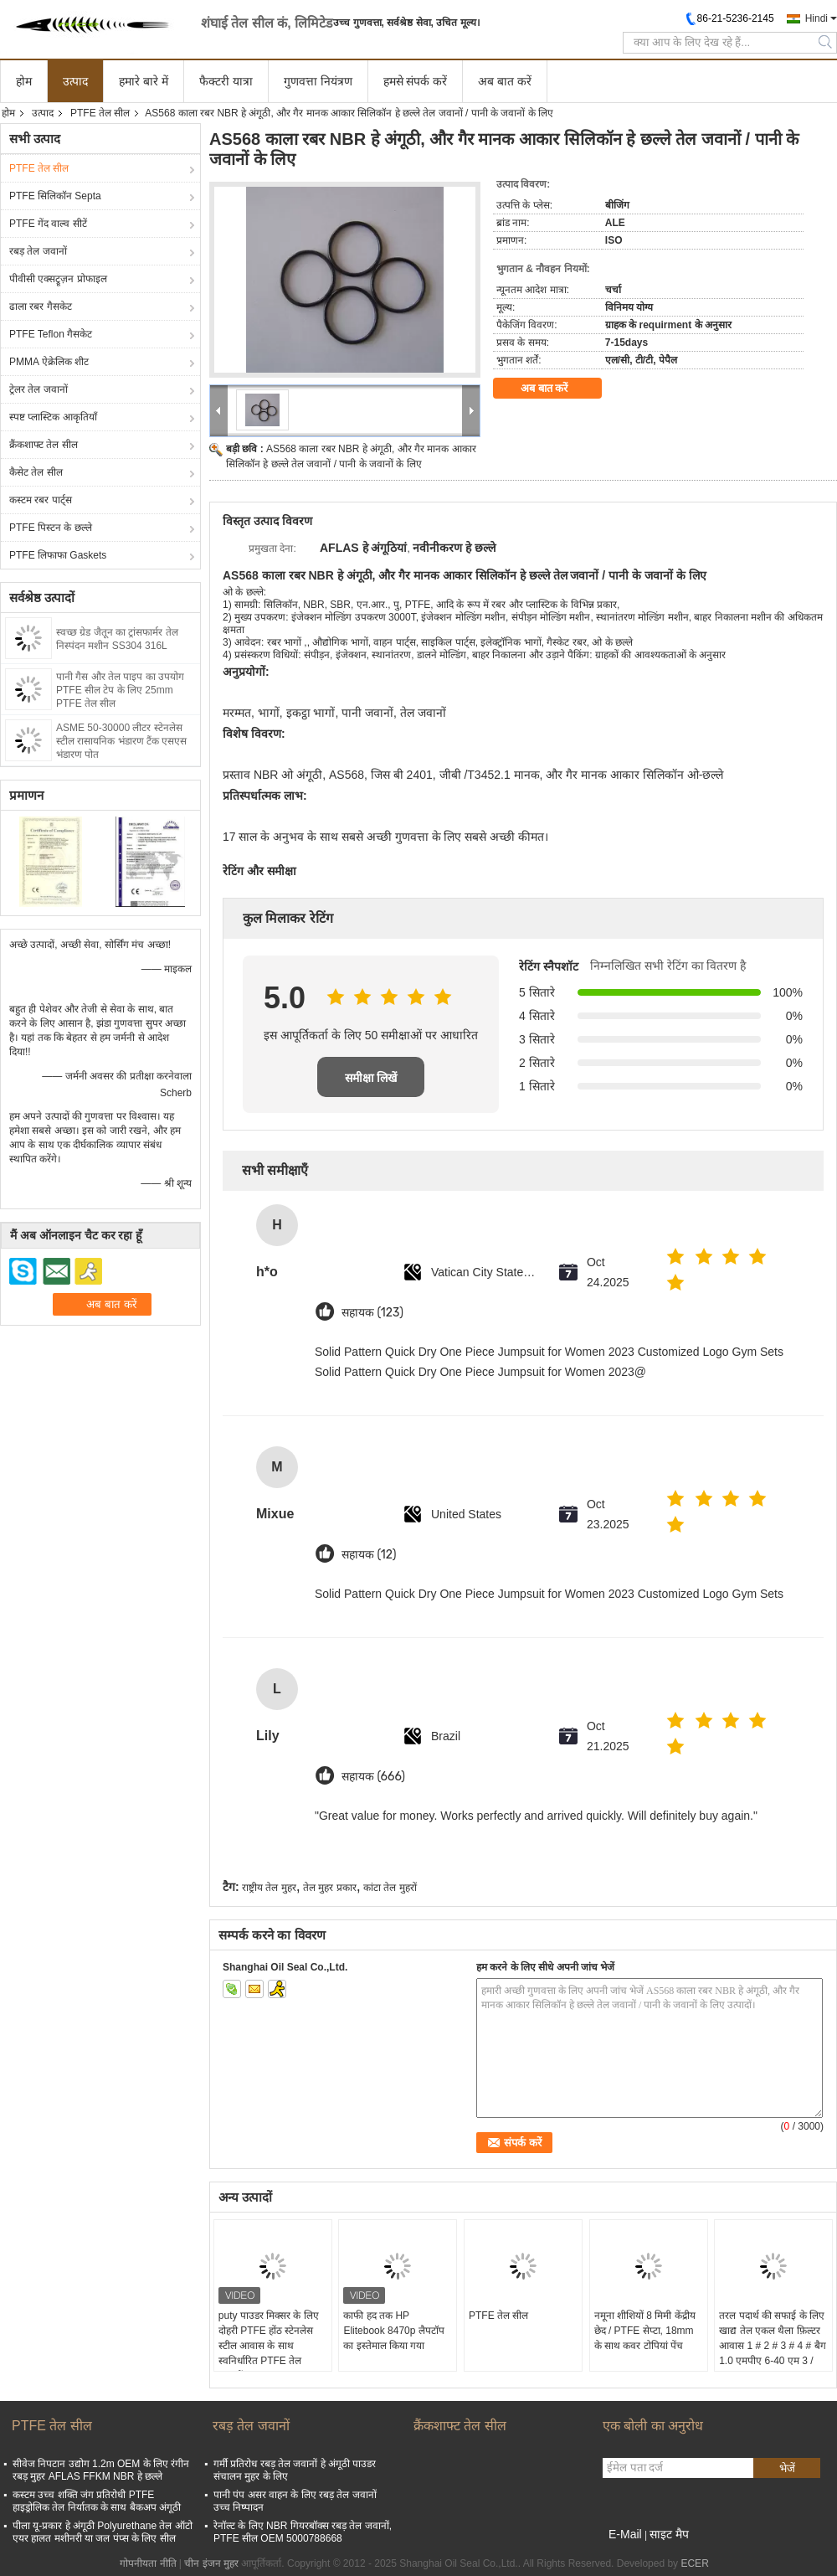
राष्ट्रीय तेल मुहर (269, 1887)
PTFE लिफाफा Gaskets (57, 555)
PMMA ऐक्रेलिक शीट (49, 362)
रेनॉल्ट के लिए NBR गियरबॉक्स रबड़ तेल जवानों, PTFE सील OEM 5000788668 (302, 2532)
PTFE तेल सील (100, 113)
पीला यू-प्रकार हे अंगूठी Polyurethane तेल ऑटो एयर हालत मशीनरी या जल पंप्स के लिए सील (103, 2532)
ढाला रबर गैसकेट (40, 306)
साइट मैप (669, 2534)
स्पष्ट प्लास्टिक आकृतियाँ (53, 417)
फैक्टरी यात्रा (226, 81)
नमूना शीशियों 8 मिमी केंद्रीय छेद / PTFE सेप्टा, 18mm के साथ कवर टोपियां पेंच (645, 2331)
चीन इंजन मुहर (211, 2563)
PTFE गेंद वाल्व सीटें (48, 223)
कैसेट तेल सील (36, 472)
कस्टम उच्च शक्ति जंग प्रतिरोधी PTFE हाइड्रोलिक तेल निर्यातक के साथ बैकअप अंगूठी (97, 2501)
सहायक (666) (373, 1777)
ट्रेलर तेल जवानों (38, 389)
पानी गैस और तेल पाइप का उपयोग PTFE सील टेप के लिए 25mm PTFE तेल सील (120, 690)
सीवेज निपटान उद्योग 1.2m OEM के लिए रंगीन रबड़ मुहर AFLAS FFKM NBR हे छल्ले (101, 2470)
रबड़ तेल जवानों (38, 251)
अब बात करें (504, 81)
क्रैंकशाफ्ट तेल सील (43, 445)
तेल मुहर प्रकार (330, 1887)
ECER (694, 2563)
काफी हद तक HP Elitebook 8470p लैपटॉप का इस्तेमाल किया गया (393, 2331)
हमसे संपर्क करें (415, 81)
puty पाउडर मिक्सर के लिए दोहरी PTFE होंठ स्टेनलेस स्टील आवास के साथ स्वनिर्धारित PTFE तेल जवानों (268, 2346)
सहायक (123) (372, 1313)
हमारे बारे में (143, 81)
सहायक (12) (368, 1555)
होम (24, 81)
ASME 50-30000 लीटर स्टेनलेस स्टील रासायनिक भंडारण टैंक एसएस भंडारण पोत (121, 741)
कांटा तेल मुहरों (390, 1887)
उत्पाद (75, 81)
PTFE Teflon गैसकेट (50, 334)
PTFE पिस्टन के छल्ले (50, 527)
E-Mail (625, 2534)
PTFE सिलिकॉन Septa (55, 196)
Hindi (816, 18)
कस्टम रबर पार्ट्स (40, 500)
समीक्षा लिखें (371, 1077)
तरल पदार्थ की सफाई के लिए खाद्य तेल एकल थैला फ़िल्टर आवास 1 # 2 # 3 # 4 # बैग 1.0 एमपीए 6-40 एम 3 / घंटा (772, 2346)
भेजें (787, 2468)
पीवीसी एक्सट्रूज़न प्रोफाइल (58, 279)
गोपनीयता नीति (148, 2563)
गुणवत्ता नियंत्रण (318, 81)
